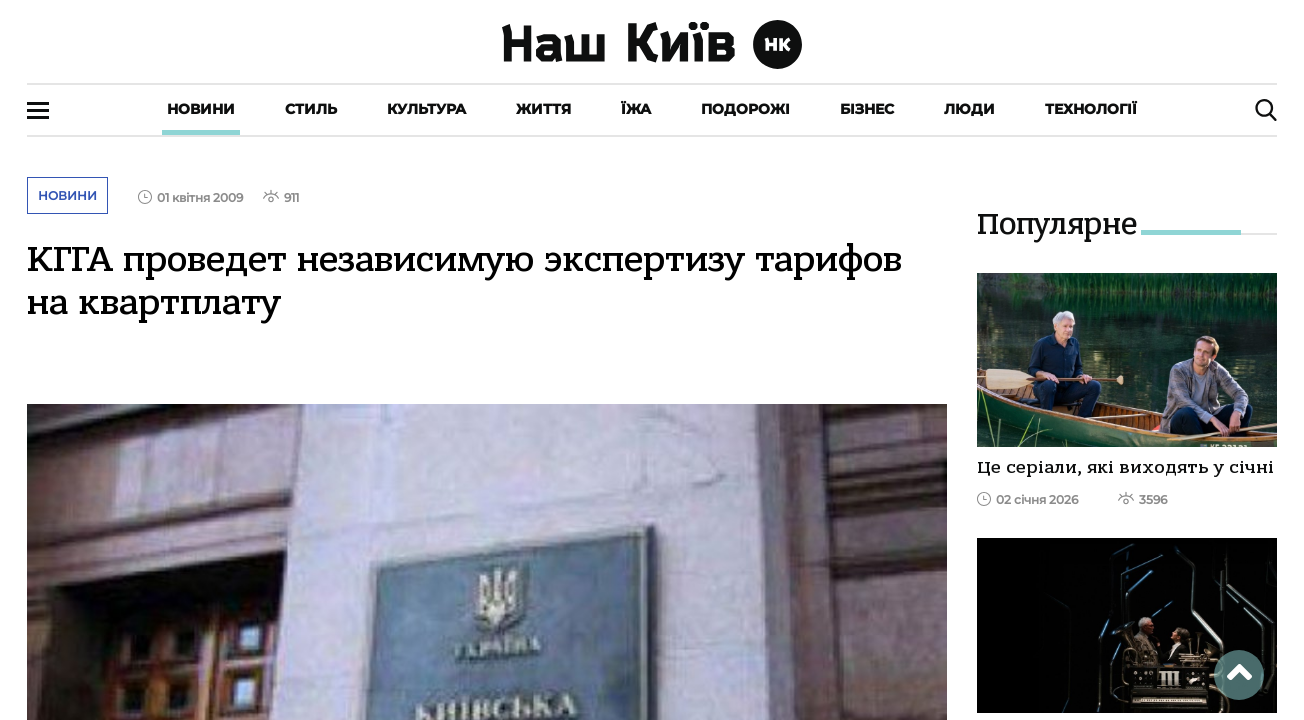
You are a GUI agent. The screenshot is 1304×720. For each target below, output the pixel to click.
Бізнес (867, 109)
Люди (969, 109)
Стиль (311, 109)
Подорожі (745, 109)
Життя (543, 109)
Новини (201, 109)
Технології (1091, 109)
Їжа (636, 109)
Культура (426, 109)
